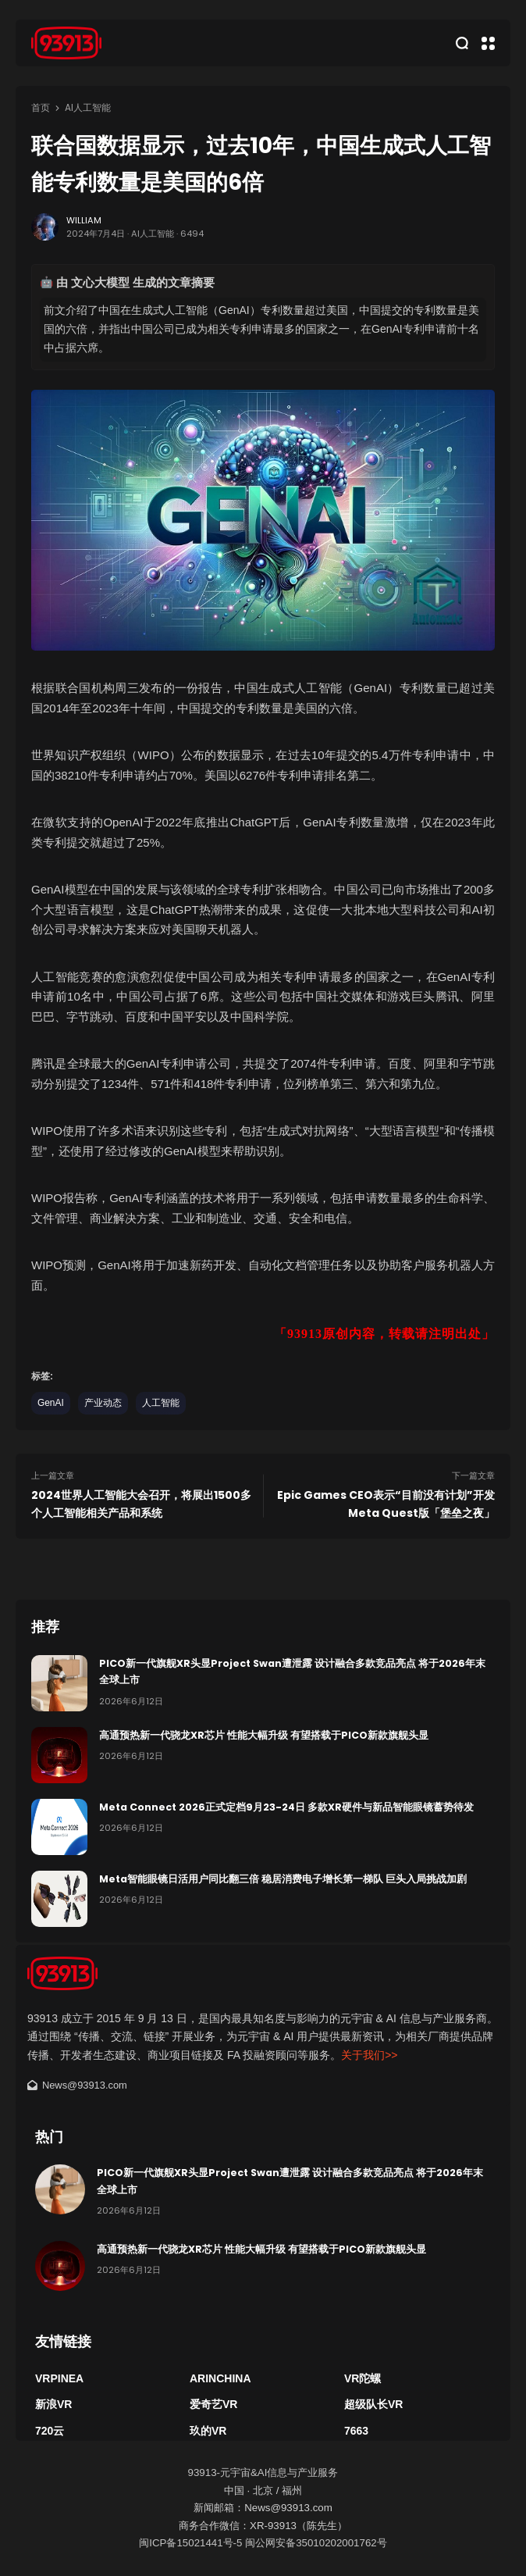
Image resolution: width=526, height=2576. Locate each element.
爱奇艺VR (213, 2404)
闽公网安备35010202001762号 (316, 2543)
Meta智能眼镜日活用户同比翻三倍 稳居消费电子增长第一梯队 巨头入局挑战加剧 (283, 1879)
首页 (40, 108)
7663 (356, 2430)
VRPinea (59, 2378)
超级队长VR (373, 2404)
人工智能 (160, 1402)
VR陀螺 (362, 2378)
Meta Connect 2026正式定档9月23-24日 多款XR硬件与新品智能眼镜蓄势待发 (286, 1807)
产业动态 (103, 1402)
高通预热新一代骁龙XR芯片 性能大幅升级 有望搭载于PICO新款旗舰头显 (263, 1735)
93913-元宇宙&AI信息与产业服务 (263, 2472)
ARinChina (220, 2378)
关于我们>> (369, 2055)
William (83, 220)
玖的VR (208, 2430)
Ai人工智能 (88, 108)
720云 (49, 2430)
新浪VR (53, 2404)
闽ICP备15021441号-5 (190, 2543)
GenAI (50, 1402)
